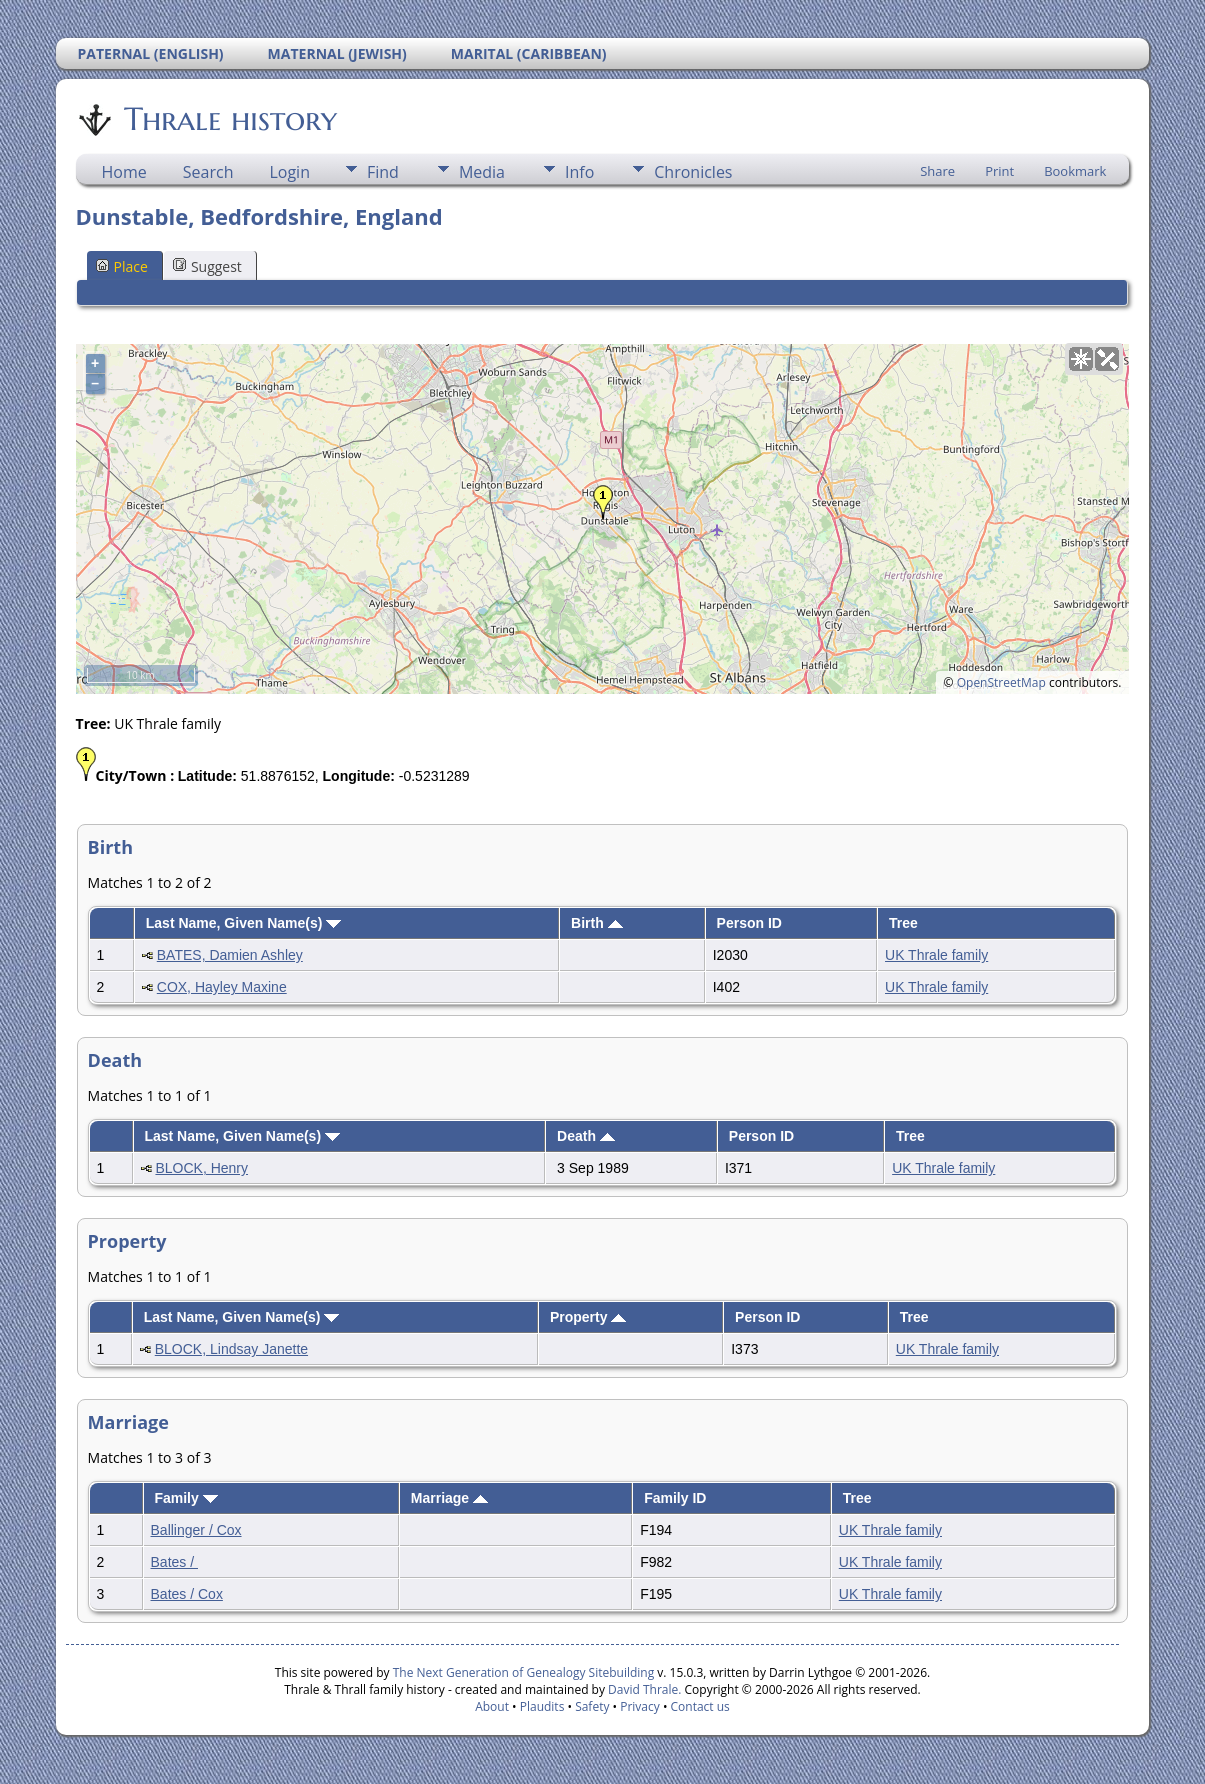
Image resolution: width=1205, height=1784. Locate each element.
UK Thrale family (936, 955)
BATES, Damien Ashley (230, 955)
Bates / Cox (187, 1594)
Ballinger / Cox (196, 1530)
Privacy (640, 1706)
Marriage (449, 1498)
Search (208, 172)
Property (588, 1317)
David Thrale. (643, 1689)
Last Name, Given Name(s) (244, 923)
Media (482, 172)
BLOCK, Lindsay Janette (231, 1349)
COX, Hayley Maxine (222, 987)
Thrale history (229, 119)
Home (124, 172)
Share (937, 171)
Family (185, 1498)
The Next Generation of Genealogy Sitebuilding (524, 1672)
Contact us (700, 1706)
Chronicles (693, 172)
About (492, 1706)
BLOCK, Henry (201, 1168)
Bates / (174, 1562)
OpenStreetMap (1001, 682)
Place (122, 266)
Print (999, 171)
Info (579, 172)
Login (289, 172)
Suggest (207, 266)
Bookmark (1075, 171)
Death (586, 1136)
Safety (592, 1706)
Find (383, 172)
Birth (597, 923)
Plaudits (542, 1706)
